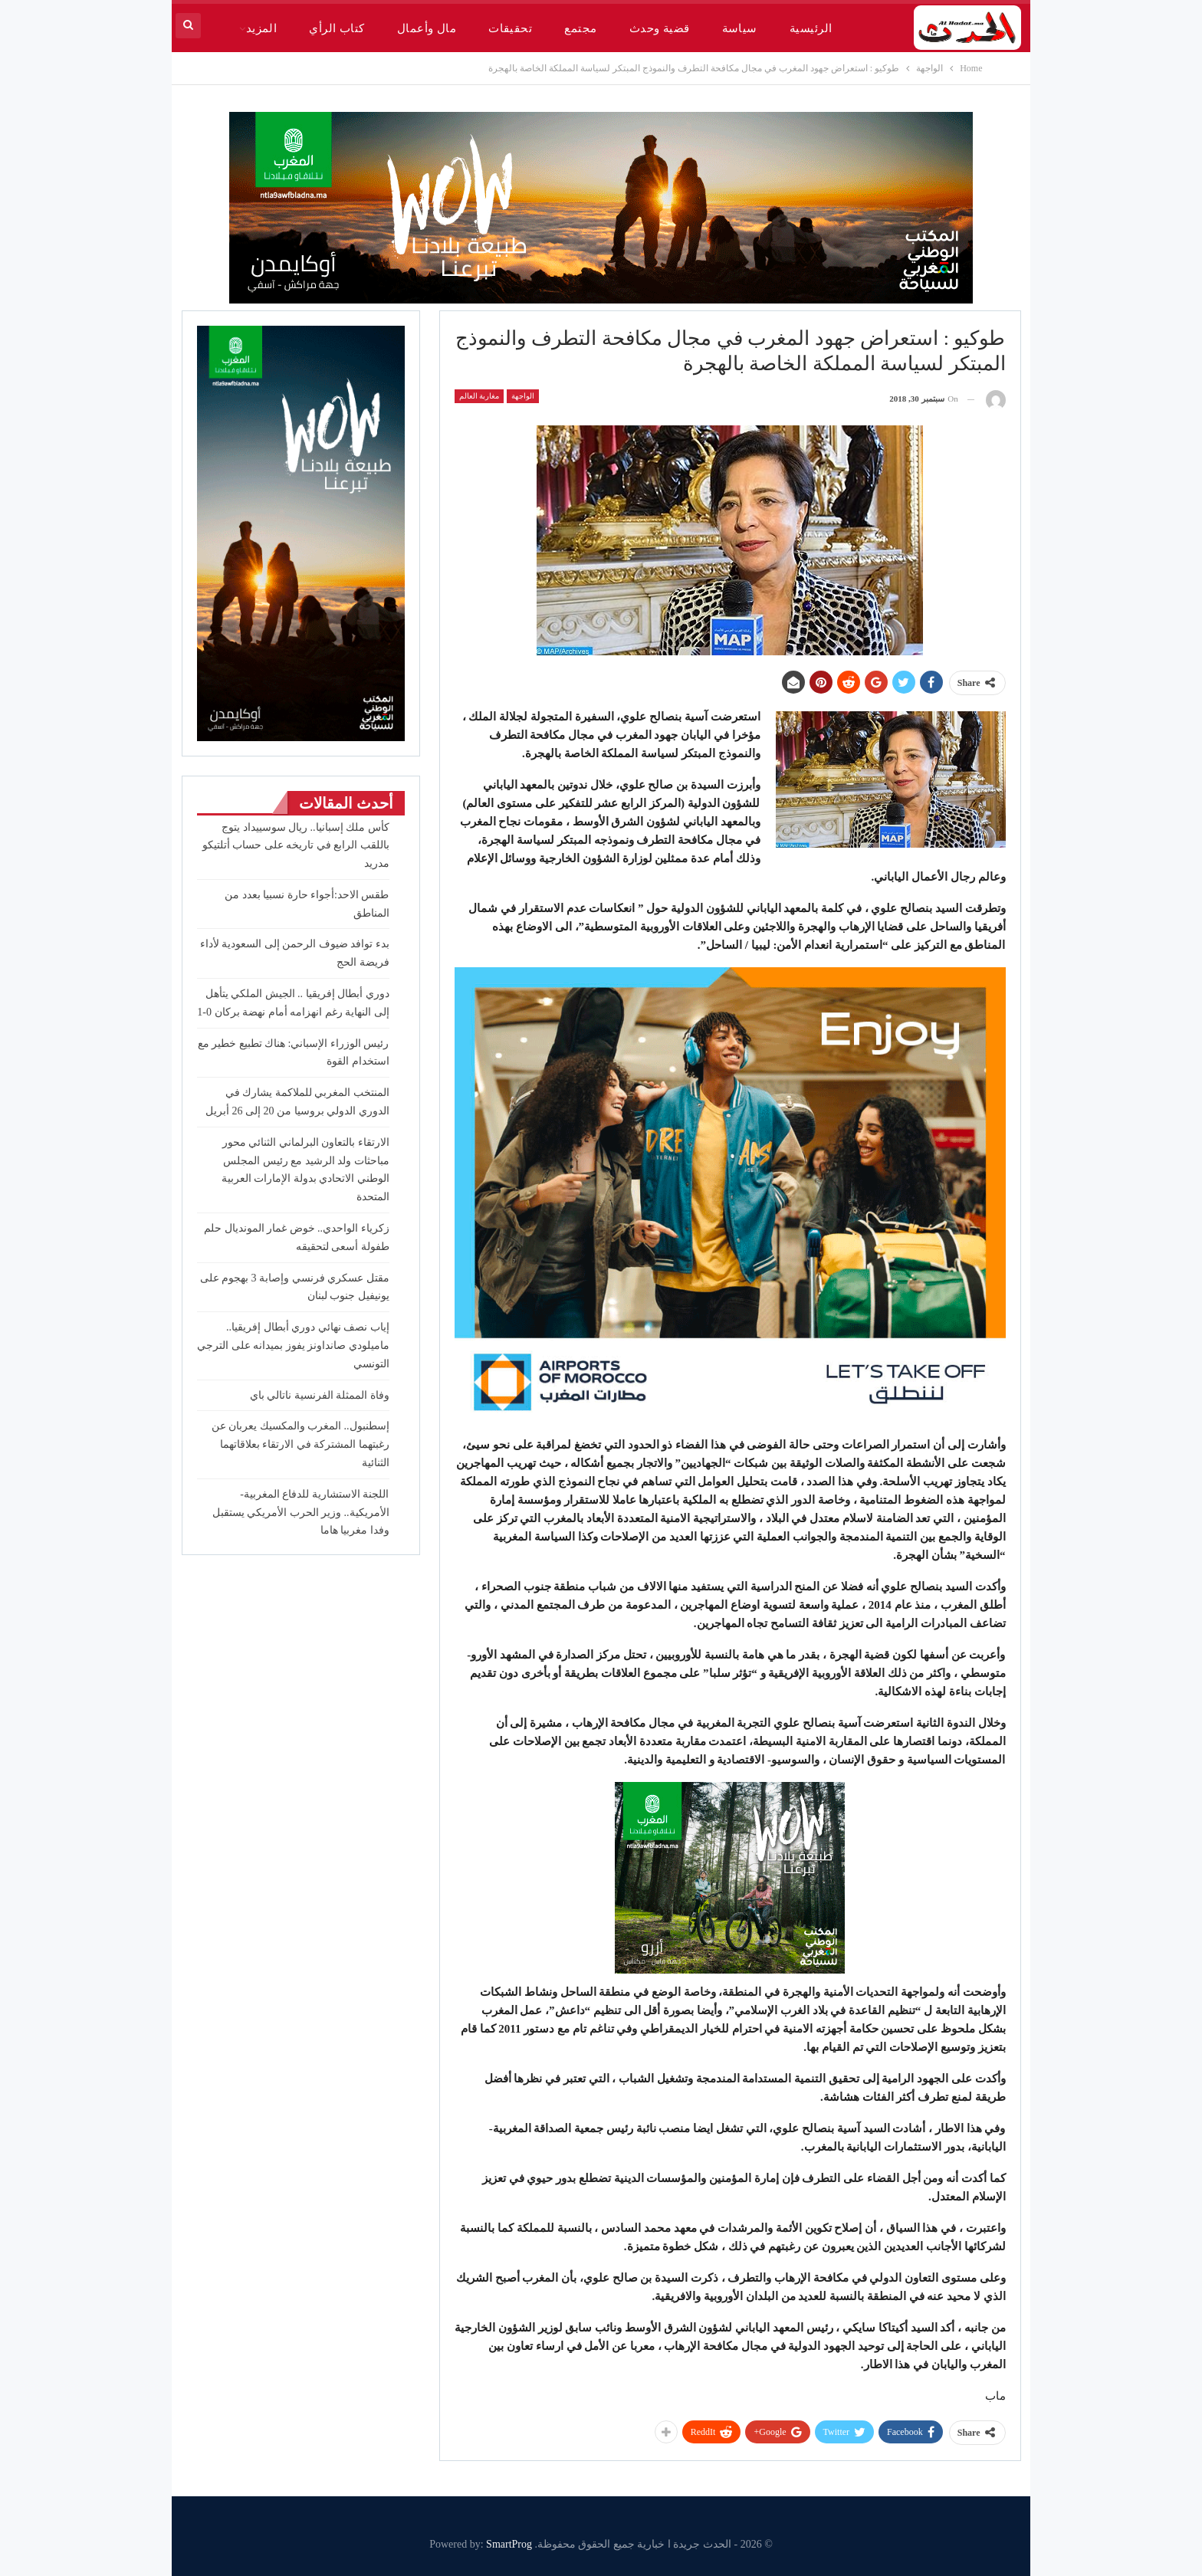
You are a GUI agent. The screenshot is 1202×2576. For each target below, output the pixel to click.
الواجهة (522, 396)
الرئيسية (811, 28)
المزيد (262, 28)
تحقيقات (510, 28)
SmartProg (509, 2544)
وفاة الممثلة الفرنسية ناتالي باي (319, 1395)
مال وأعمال (426, 28)
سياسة (739, 28)
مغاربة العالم (479, 396)
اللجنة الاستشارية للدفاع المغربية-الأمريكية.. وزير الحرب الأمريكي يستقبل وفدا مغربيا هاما (300, 1512)
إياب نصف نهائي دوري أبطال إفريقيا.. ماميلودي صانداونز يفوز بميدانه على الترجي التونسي (293, 1345)
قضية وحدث (659, 28)
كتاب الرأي (336, 28)
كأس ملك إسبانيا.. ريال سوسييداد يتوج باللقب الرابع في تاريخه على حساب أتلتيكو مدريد (295, 846)
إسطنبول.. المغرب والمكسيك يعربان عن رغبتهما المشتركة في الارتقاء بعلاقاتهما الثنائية (300, 1444)
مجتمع (580, 28)
